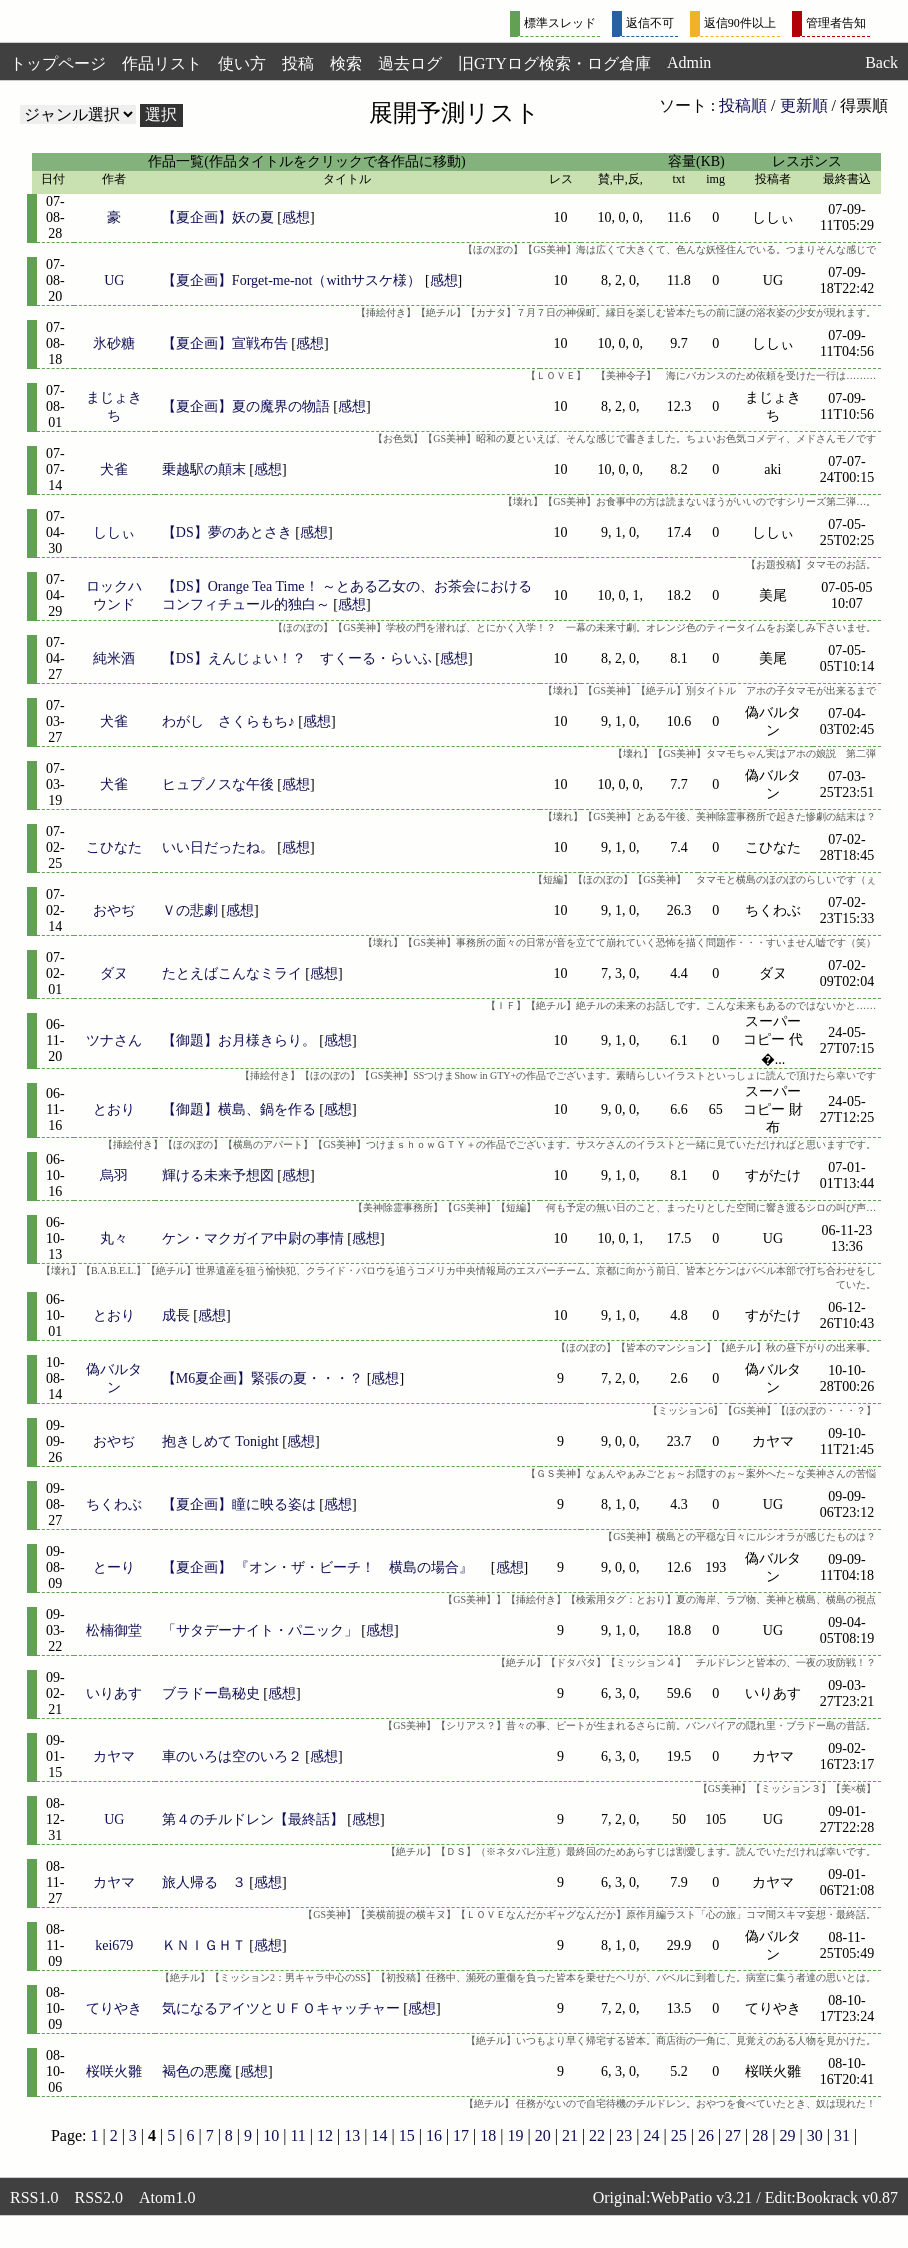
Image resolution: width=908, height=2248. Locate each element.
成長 (176, 1315)
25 (679, 2135)
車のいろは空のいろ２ (232, 1756)
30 (815, 2135)
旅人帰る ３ (204, 1882)
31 (842, 2135)
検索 (346, 63)
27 (733, 2135)
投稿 (298, 63)
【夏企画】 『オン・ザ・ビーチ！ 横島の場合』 (325, 1567)
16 (434, 2135)
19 (515, 2135)
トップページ (58, 63)
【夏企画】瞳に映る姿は (239, 1504)
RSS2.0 (98, 2197)
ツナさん (114, 1040)
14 (379, 2135)
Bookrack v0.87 (847, 2197)
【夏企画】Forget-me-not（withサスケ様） (292, 280)
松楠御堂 (114, 1630)
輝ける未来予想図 (218, 1175)
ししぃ (114, 532)
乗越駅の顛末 (204, 469)
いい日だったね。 (218, 847)
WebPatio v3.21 (701, 2197)
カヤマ (114, 1756)
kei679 (114, 1945)
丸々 (114, 1238)
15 (407, 2135)
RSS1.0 (34, 2197)
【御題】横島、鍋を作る (239, 1109)
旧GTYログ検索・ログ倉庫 (554, 63)
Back (881, 62)
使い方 (242, 63)
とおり (114, 1109)
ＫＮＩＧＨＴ (204, 1945)
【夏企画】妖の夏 (218, 217)
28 (760, 2135)
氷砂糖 (114, 343)
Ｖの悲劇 (190, 910)
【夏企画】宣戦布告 (225, 343)
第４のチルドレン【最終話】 (253, 1819)
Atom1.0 (167, 2197)
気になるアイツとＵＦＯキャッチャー (281, 2008)
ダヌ (114, 973)
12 (325, 2135)
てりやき (114, 2008)
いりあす (114, 1693)
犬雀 (114, 469)
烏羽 (114, 1175)
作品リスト (162, 63)
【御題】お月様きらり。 (239, 1040)
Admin (689, 62)
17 (461, 2135)
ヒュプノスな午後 (218, 784)
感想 (296, 217)
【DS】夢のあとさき (227, 532)
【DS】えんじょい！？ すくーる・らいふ (297, 658)
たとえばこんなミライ (232, 973)
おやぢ (114, 910)
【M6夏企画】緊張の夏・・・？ (262, 1378)
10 (271, 2135)
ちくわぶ (114, 1504)
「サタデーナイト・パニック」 (260, 1630)
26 (706, 2135)
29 (788, 2135)
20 (543, 2135)
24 (652, 2135)
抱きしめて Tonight (220, 1441)
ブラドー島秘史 (211, 1693)
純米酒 (114, 658)
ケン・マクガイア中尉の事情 (253, 1238)
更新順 (804, 105)
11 (297, 2135)
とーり (114, 1567)
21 (570, 2135)
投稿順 (743, 105)
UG (114, 280)
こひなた (114, 847)
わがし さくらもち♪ (228, 721)
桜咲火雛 (114, 2071)
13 (352, 2135)
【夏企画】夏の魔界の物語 (246, 406)
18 (488, 2135)
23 (624, 2135)
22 (597, 2135)
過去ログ (410, 63)
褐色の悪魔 (197, 2071)
